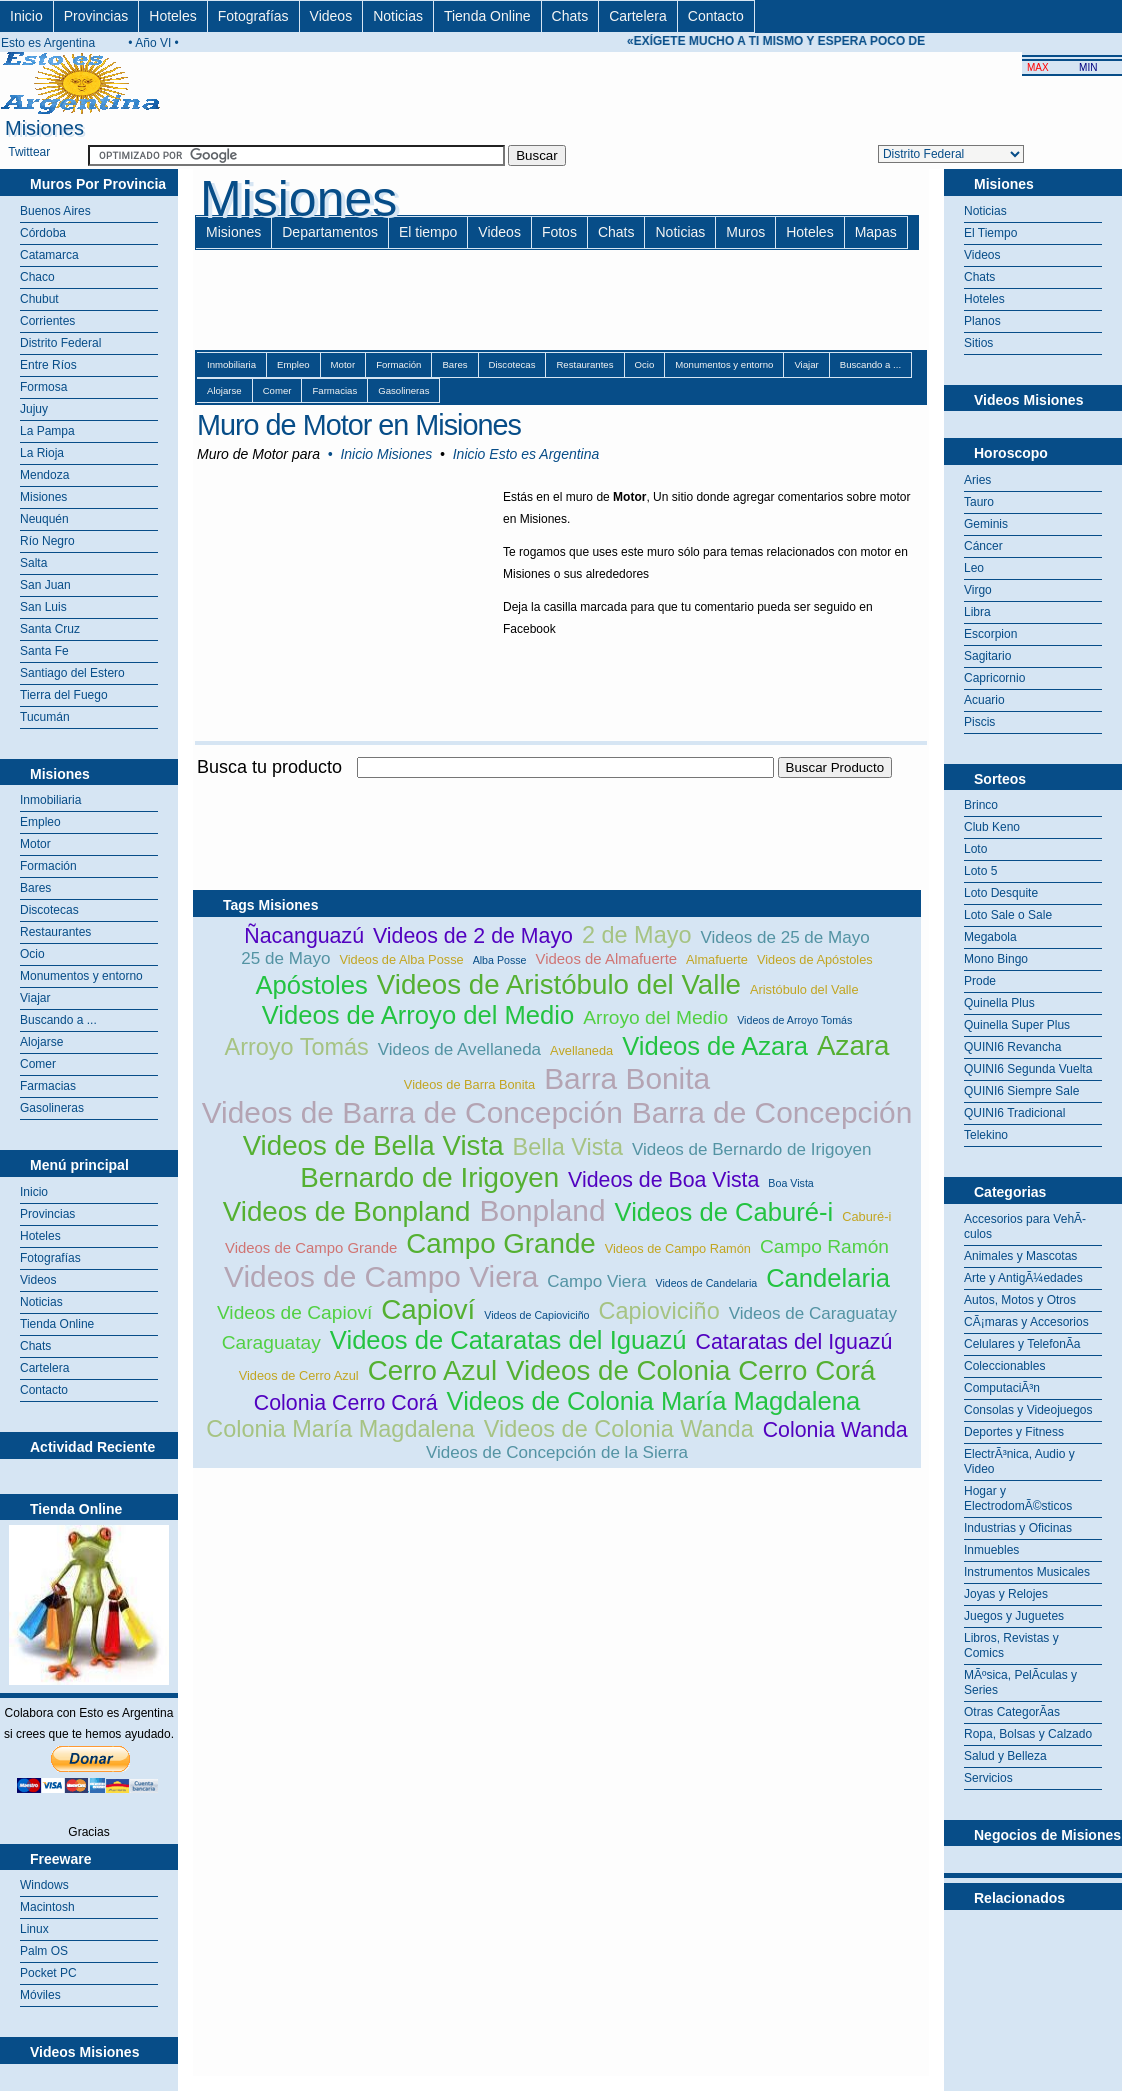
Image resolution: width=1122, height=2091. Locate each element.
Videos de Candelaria (706, 1283)
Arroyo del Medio (655, 1017)
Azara (853, 1045)
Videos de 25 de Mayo (784, 937)
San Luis (43, 607)
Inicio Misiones (386, 454)
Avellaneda (581, 1050)
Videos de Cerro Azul (299, 1375)
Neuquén (44, 519)
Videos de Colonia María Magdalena (654, 1401)
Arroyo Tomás (297, 1047)
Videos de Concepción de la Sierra (557, 1452)
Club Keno (992, 827)
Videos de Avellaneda (459, 1049)
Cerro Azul (432, 1370)
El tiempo (428, 232)
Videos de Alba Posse (401, 959)
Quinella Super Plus (1017, 1025)
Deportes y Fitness (1014, 1432)
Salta (33, 563)
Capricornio (994, 678)
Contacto (716, 16)
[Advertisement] (557, 789)
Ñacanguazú (304, 936)
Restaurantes (55, 932)
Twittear (29, 152)
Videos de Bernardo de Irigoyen (751, 1149)
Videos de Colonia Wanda (619, 1429)
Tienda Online (487, 16)
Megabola (990, 937)
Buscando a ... (58, 1020)
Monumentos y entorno (81, 976)
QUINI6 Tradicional (1014, 1113)
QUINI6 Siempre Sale (1021, 1091)
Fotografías (253, 16)
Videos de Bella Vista (373, 1145)
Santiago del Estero (72, 673)
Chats (570, 16)
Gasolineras (52, 1108)
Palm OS (44, 1951)
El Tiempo (990, 233)
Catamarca (49, 255)
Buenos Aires (55, 211)
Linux (34, 1929)
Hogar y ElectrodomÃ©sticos (1018, 1498)
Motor (35, 844)
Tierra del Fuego (64, 695)
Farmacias (48, 1086)
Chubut (39, 299)
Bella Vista (568, 1147)
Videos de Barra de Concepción (412, 1112)
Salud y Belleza (1005, 1756)
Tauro (979, 502)
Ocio (32, 954)
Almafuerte (717, 959)
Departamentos (330, 232)
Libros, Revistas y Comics (1011, 1645)
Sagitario (987, 656)
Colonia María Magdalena (340, 1429)
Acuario (984, 700)
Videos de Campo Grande (311, 1247)
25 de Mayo (285, 958)
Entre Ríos (48, 365)
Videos (331, 16)
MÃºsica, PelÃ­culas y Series (1020, 1682)
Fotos (559, 232)
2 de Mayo (637, 935)
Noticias (398, 16)
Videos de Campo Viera (381, 1276)
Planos (982, 321)
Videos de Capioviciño (536, 1315)
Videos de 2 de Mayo (473, 936)
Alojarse (41, 1042)
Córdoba (43, 233)
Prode (980, 981)
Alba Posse (500, 960)
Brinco (981, 805)
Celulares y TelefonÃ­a (1022, 1344)
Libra (977, 612)
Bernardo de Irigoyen (429, 1177)
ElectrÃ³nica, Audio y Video (1019, 1461)
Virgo (978, 590)
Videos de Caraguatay (813, 1313)
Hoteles (172, 16)
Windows (44, 1885)
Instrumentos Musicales (1027, 1572)
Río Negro (47, 541)
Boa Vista (790, 1183)
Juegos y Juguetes (1014, 1616)
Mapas (876, 232)
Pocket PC (48, 1973)
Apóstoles (311, 985)
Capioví (428, 1309)
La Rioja (42, 453)
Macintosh (47, 1907)
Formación (48, 866)
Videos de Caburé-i (724, 1212)
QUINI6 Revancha (1012, 1047)
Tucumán (45, 717)
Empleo (40, 822)
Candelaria (828, 1278)
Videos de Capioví (294, 1312)
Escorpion (990, 634)
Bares (35, 888)
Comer (38, 1064)
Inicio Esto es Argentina (526, 454)
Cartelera (638, 16)
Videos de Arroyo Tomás (794, 1020)
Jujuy (34, 409)
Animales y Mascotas (1020, 1256)
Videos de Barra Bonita (469, 1084)
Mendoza (44, 475)
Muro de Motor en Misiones (359, 425)
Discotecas (49, 910)
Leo (974, 568)
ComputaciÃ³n (1002, 1388)
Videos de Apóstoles (815, 959)
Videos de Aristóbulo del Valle (559, 984)
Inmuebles (991, 1550)
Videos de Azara (715, 1046)
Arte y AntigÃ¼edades (1023, 1278)
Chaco (37, 277)
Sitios (978, 343)
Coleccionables (1004, 1366)
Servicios (988, 1778)
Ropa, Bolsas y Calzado (1028, 1734)
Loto (975, 849)
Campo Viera (596, 1281)
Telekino (986, 1135)
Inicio (26, 16)
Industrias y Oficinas (1018, 1528)
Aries (977, 480)
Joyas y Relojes (1006, 1594)
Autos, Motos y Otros (1020, 1300)
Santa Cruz (50, 629)
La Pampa (47, 431)
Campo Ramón (824, 1246)
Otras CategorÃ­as (1012, 1712)
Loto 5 (980, 871)
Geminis (986, 524)
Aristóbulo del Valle (804, 989)
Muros (745, 232)
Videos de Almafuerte (607, 958)
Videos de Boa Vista (663, 1180)
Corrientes (47, 321)
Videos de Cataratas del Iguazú (508, 1340)
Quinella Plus (999, 1003)
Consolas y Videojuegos (1028, 1410)
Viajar (35, 998)
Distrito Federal (60, 343)
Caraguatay (271, 1342)
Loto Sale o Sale (1008, 915)
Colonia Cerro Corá (346, 1403)
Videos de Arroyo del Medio (418, 1015)
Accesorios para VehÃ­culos (1025, 1226)
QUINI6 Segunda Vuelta (1028, 1069)
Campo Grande (501, 1243)
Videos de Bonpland (347, 1211)
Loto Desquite (1001, 893)
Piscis (979, 722)
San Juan (45, 585)
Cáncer (983, 546)
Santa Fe (44, 651)
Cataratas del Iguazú (793, 1342)
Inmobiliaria (50, 800)
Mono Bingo (996, 959)
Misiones (43, 497)
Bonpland (542, 1210)
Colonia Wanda (835, 1430)
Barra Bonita (627, 1078)
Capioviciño (658, 1311)
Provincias (96, 16)
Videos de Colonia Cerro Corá (690, 1370)
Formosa (43, 387)
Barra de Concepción (772, 1112)
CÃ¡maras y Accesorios (1026, 1322)
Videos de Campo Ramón (678, 1248)
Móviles (40, 1995)
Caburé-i (866, 1216)
